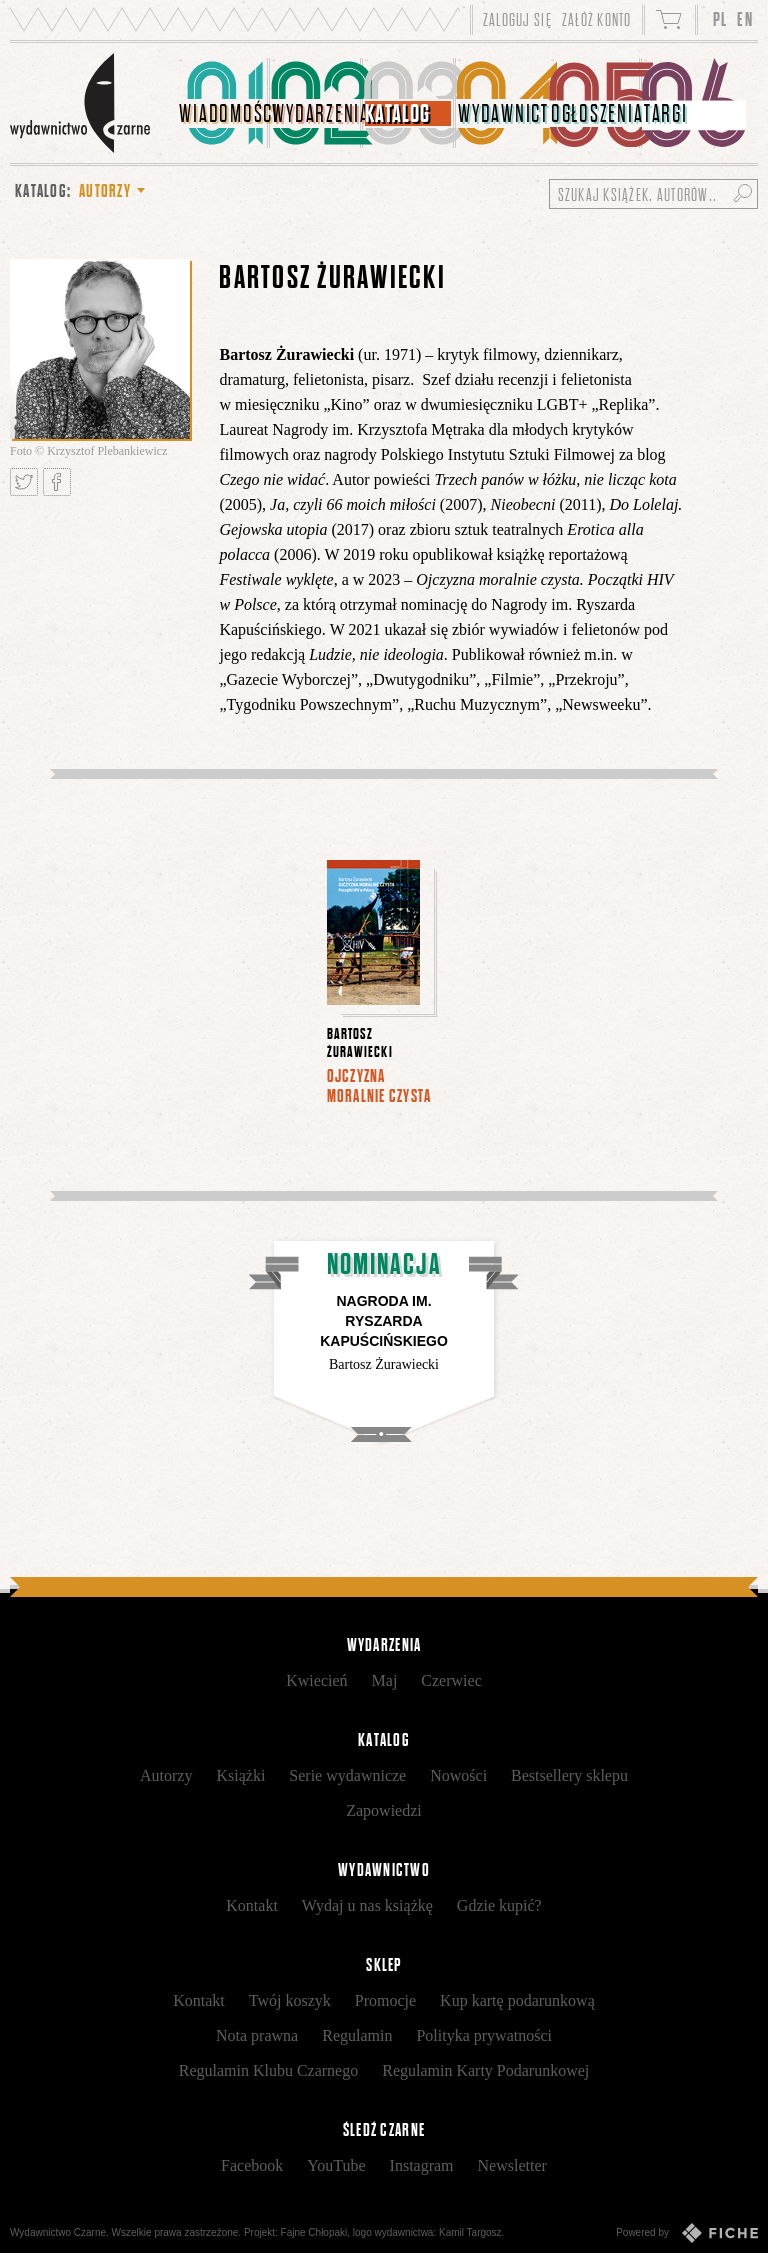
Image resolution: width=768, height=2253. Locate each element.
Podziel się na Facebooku (57, 482)
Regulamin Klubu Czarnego (269, 2070)
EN (745, 19)
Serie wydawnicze (347, 1775)
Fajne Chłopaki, (315, 2232)
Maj (385, 1680)
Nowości (458, 1775)
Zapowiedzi (384, 1810)
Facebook (252, 2165)
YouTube (336, 2165)
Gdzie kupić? (499, 1905)
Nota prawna (257, 2035)
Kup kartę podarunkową (517, 2000)
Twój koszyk (290, 2000)
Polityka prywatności (484, 2035)
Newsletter (512, 2165)
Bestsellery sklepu (569, 1775)
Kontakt (252, 1905)
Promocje (385, 2000)
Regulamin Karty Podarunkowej (485, 2070)
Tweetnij (24, 482)
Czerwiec (451, 1680)
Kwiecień (316, 1680)
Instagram (422, 2165)
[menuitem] (223, 103)
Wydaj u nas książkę (367, 1905)
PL (720, 19)
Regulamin (357, 2035)
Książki (240, 1775)
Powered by (687, 2233)
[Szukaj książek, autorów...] (653, 194)
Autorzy (166, 1775)
